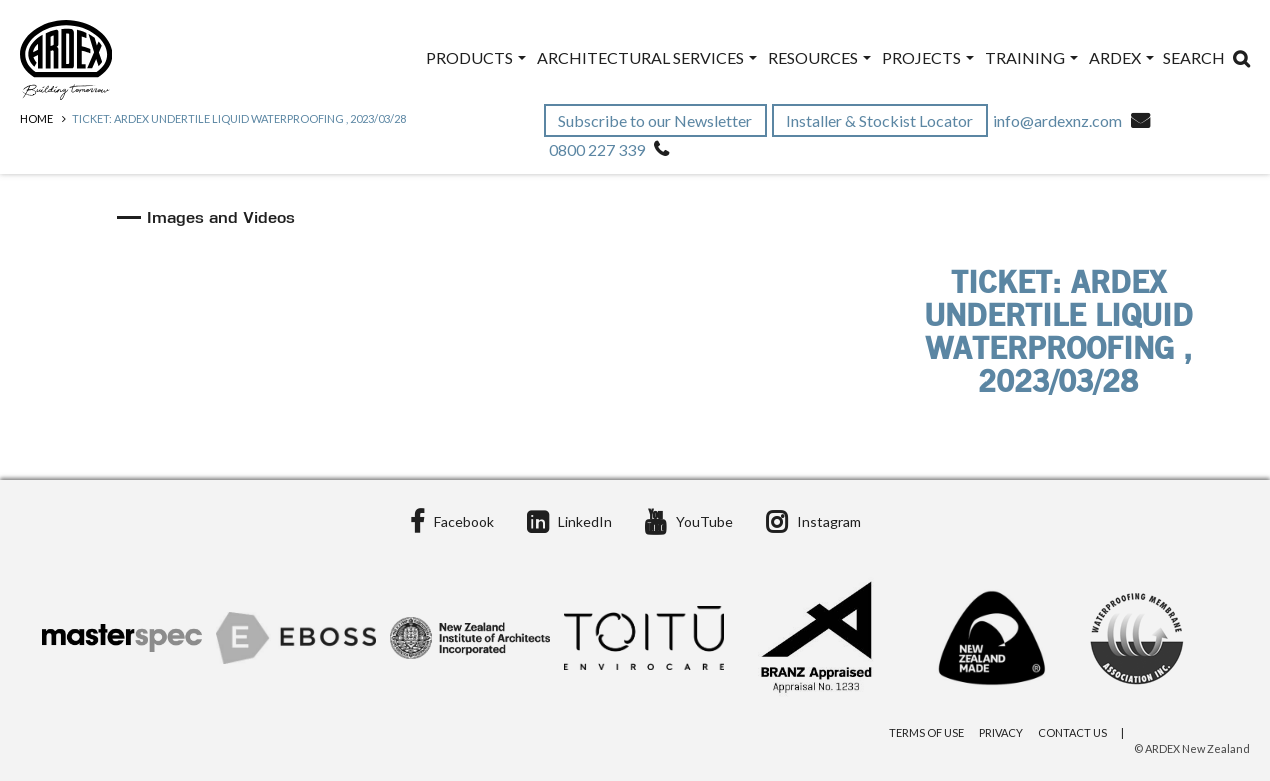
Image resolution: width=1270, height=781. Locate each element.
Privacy (1001, 732)
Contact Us (1072, 732)
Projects (928, 57)
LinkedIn (569, 521)
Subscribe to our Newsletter (656, 120)
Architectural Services (647, 57)
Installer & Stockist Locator (881, 120)
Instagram (813, 521)
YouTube (689, 521)
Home (36, 118)
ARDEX (1121, 57)
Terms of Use (926, 732)
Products (476, 57)
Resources (819, 57)
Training (1031, 57)
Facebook (452, 521)
